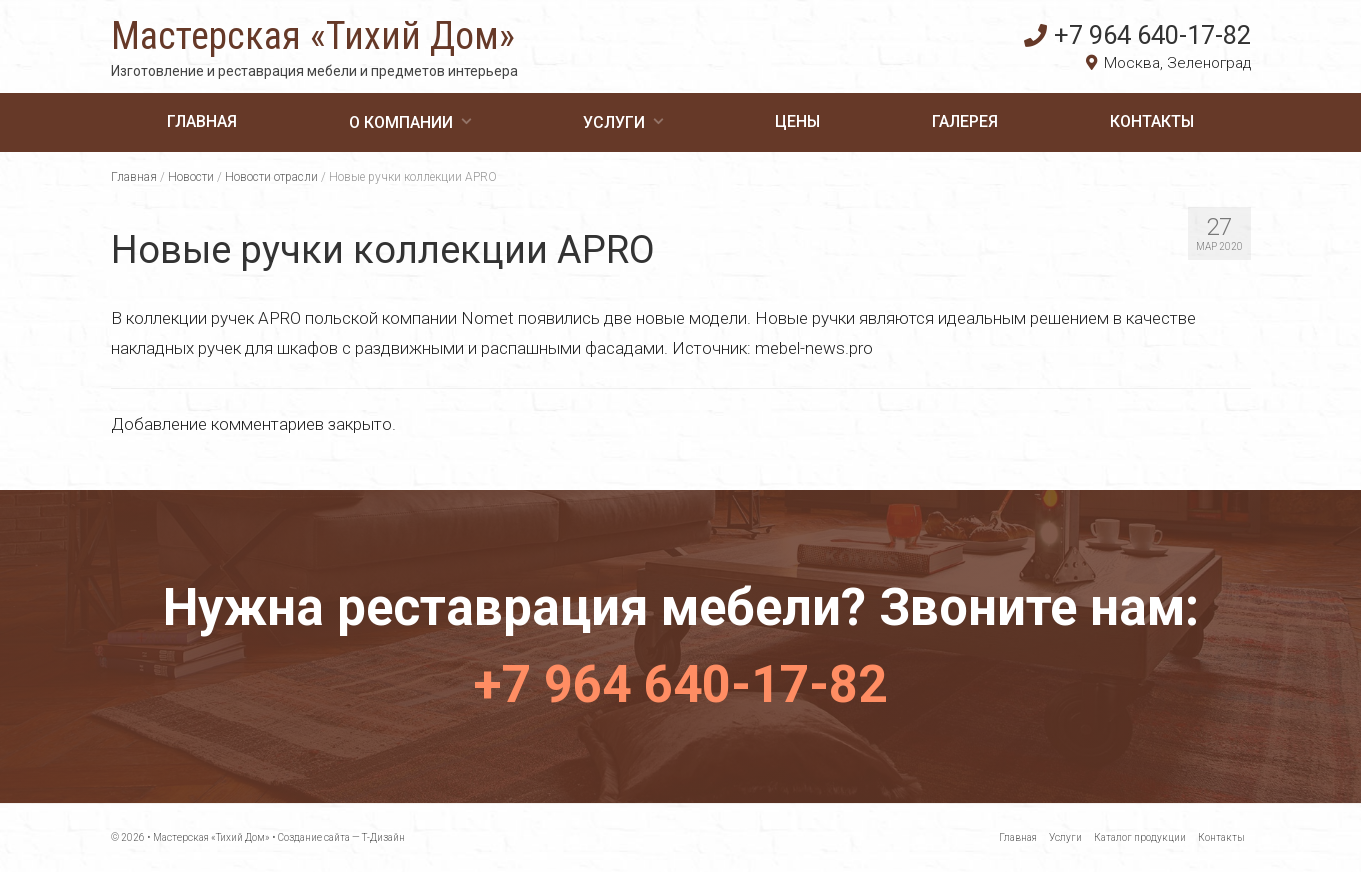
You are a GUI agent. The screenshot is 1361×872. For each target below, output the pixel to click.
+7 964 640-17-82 (1137, 35)
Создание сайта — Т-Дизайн (341, 837)
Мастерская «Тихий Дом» (313, 36)
